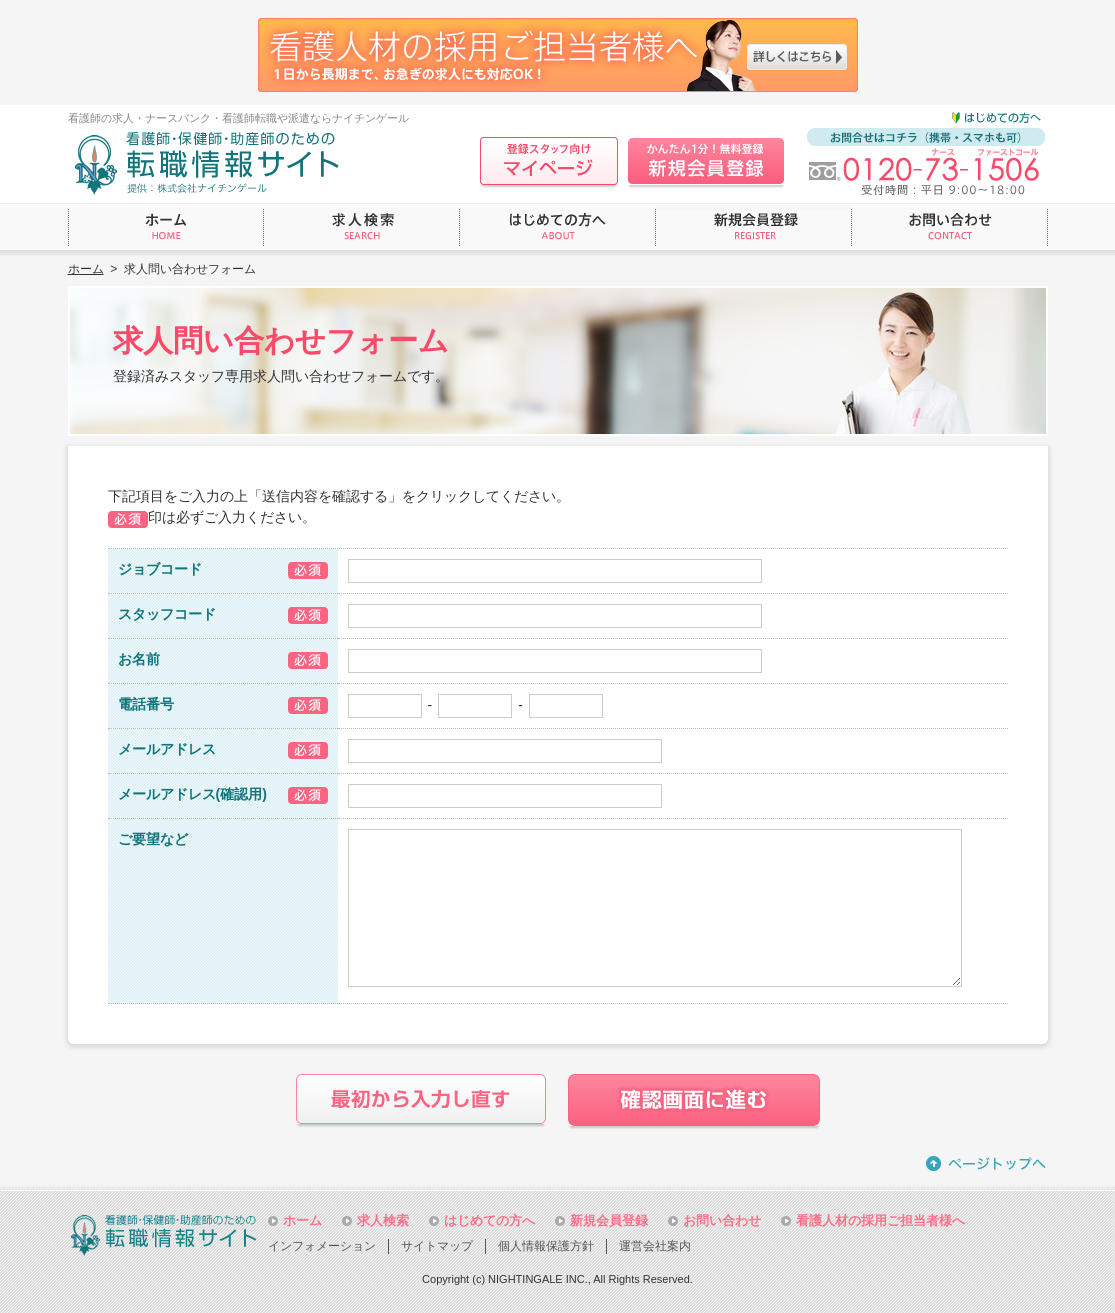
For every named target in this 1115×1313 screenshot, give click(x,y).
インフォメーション (322, 1246)
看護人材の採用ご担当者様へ (880, 1220)
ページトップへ (987, 1163)
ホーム (86, 269)
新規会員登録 (609, 1220)
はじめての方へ (489, 1220)
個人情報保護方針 (546, 1246)
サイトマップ (437, 1246)
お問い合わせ (722, 1220)
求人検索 (383, 1220)
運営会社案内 (655, 1246)
